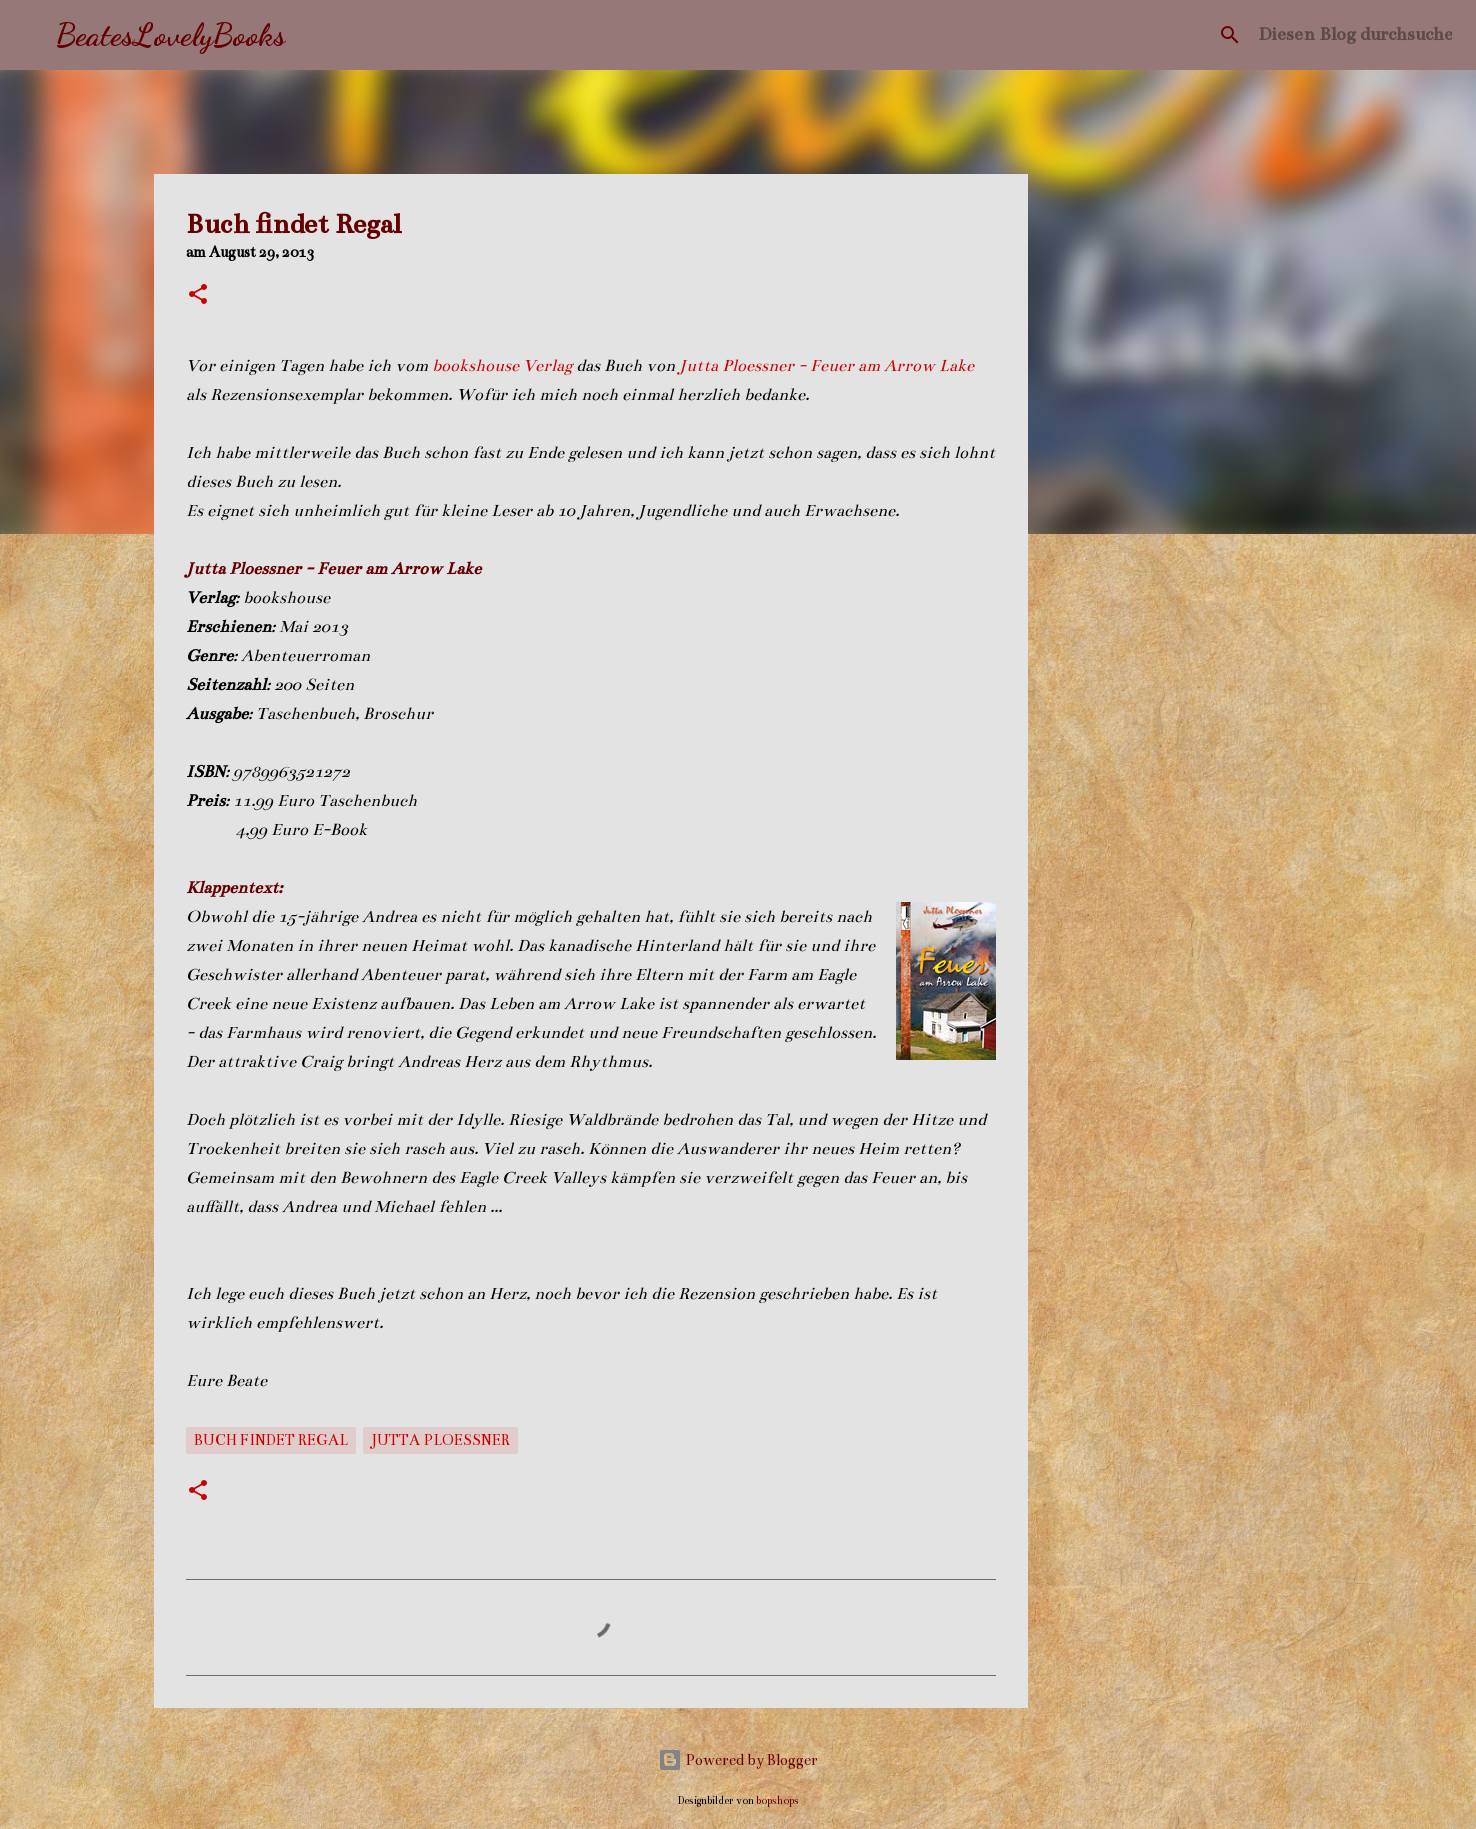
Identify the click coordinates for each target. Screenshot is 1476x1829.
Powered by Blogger (738, 1760)
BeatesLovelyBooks (171, 35)
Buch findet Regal (271, 1440)
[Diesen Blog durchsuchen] (1355, 35)
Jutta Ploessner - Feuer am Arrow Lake (826, 366)
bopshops (777, 1800)
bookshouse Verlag (504, 366)
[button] (198, 296)
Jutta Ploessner (440, 1440)
